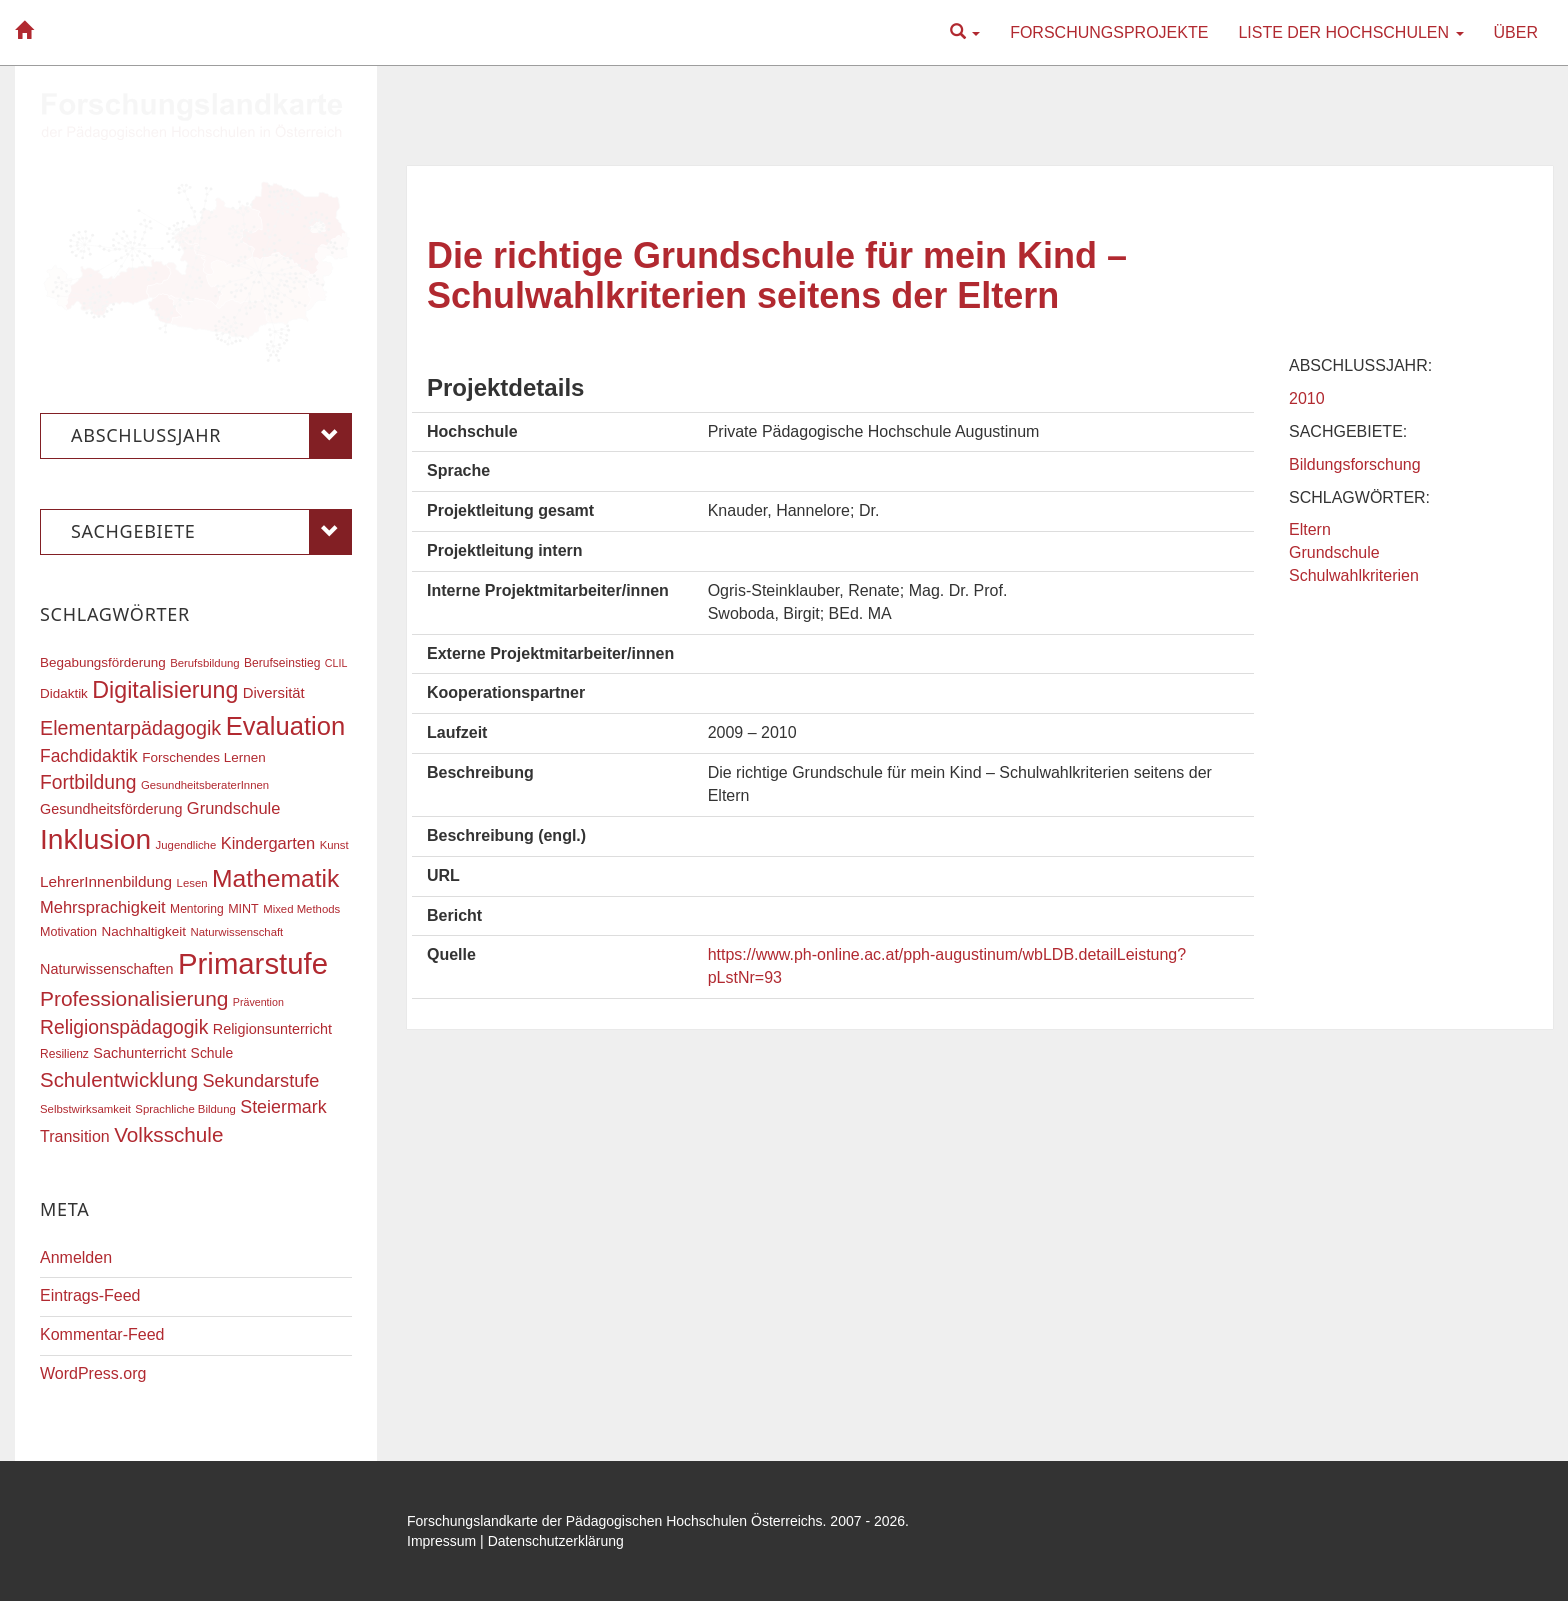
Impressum (441, 1541)
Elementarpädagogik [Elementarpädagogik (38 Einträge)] (130, 728)
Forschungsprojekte (1109, 32)
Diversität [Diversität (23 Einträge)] (274, 693)
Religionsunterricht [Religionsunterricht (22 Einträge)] (272, 1029)
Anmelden (76, 1257)
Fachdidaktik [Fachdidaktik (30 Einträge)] (89, 756)
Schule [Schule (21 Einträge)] (212, 1053)
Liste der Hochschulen (1350, 32)
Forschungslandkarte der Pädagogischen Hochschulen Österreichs (615, 1521)
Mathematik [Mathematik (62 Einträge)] (275, 878)
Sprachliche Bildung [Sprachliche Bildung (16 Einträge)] (185, 1109)
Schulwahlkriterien (1354, 575)
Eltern (1310, 529)
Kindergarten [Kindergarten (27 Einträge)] (268, 843)
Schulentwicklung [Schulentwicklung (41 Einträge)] (119, 1079)
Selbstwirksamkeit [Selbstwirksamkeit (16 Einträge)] (85, 1109)
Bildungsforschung (1355, 464)
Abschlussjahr (211, 436)
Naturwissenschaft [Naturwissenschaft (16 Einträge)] (236, 932)
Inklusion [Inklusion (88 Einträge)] (95, 839)
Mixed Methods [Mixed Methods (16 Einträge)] (301, 909)
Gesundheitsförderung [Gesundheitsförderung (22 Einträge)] (111, 809)
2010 (1307, 398)
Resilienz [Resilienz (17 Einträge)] (64, 1054)
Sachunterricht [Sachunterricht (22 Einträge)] (139, 1053)
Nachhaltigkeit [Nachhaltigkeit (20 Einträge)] (144, 931)
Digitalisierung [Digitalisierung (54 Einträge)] (165, 690)
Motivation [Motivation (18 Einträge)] (68, 932)
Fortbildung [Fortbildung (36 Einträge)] (88, 782)
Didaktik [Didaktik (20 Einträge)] (64, 693)
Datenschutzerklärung (556, 1541)
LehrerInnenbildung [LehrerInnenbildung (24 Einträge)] (106, 881)
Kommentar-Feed (102, 1334)
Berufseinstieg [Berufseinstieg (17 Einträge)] (282, 663)
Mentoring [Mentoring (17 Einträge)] (197, 909)
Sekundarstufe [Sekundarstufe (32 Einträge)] (261, 1081)
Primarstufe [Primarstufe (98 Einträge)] (253, 963)
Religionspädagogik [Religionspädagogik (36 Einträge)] (124, 1027)
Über (1516, 32)
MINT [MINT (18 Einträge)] (243, 909)
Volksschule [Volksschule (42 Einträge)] (168, 1134)
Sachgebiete (211, 532)
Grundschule (1334, 552)
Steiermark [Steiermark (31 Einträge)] (283, 1107)
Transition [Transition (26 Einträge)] (75, 1136)
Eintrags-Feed (90, 1295)
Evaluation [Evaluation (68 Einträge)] (286, 726)
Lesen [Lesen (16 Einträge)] (192, 883)
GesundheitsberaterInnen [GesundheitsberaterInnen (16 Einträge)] (205, 785)
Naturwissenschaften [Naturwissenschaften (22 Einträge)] (107, 969)
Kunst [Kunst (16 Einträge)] (334, 845)
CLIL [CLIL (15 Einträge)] (336, 663)
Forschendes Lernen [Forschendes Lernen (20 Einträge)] (203, 757)
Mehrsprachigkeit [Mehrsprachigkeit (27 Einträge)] (103, 907)
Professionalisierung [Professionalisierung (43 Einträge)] (134, 998)
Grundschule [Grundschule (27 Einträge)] (234, 808)
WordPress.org (93, 1373)
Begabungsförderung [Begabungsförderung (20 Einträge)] (103, 662)
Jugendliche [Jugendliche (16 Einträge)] (186, 845)
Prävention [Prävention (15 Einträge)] (258, 1002)
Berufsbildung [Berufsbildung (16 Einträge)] (204, 663)
